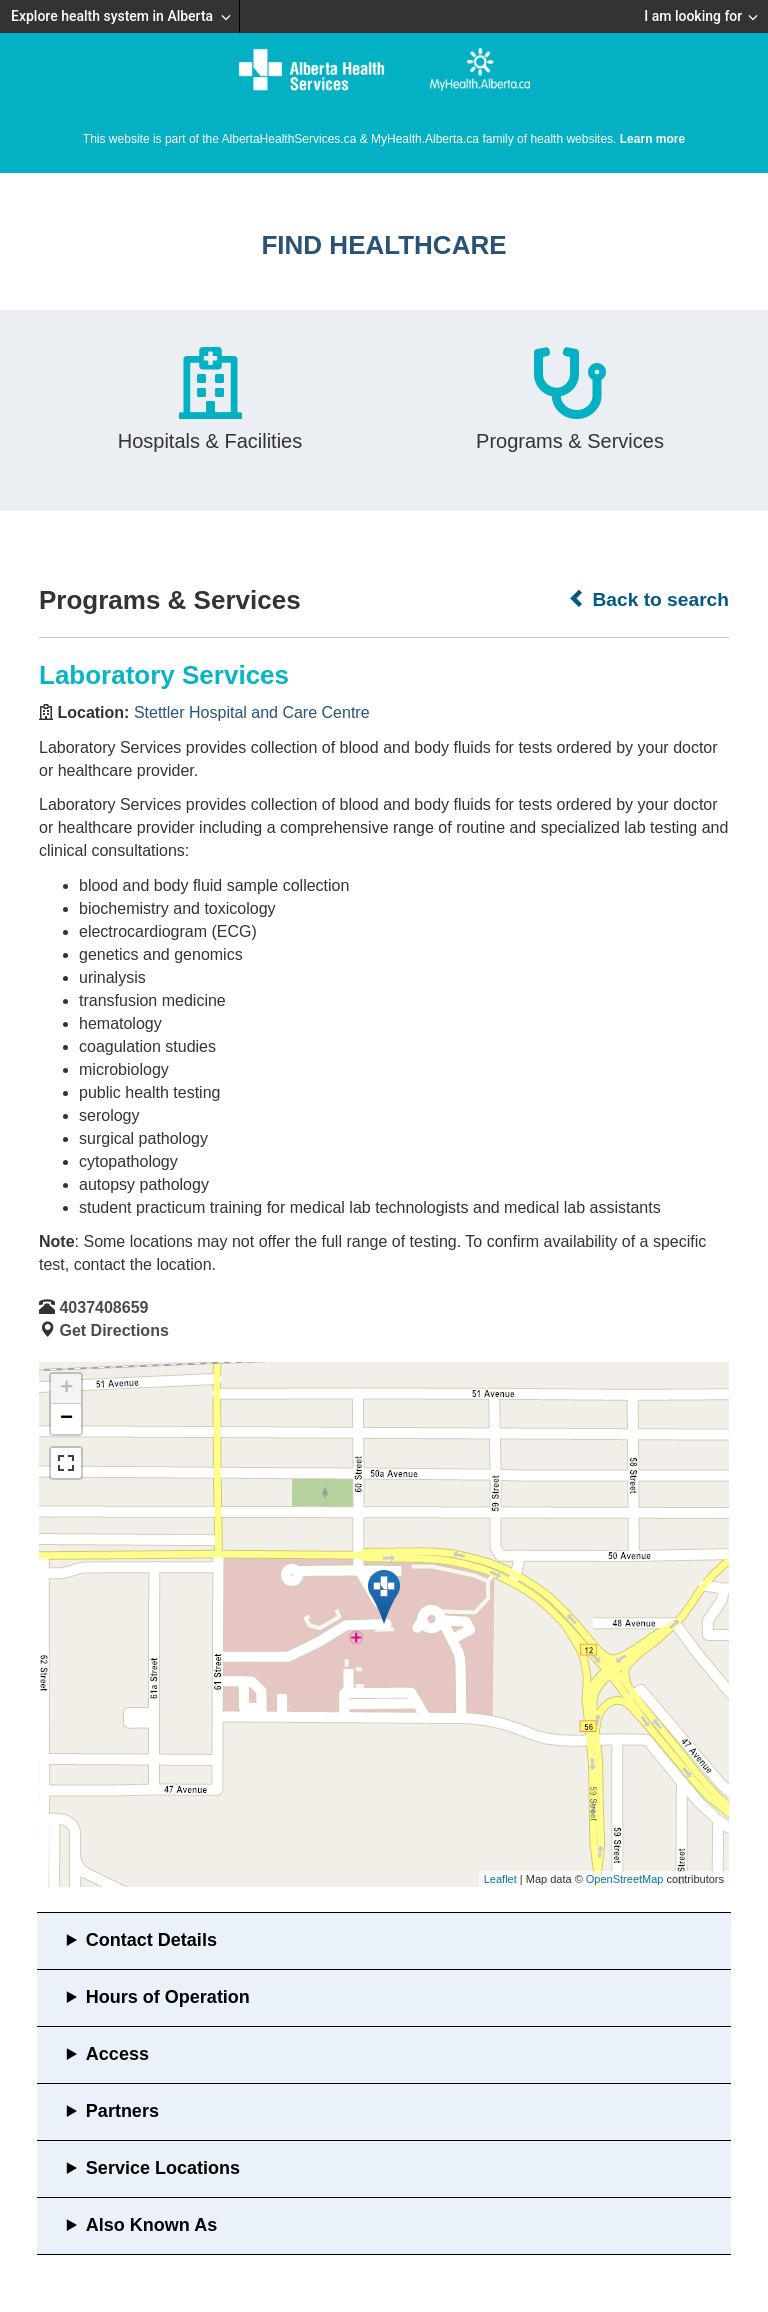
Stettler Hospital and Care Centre (252, 712)
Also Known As (151, 2225)
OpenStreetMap (625, 1879)
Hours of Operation (168, 1997)
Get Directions (113, 1330)
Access (117, 2054)
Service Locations (163, 2168)
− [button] (66, 1419)
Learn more (652, 139)
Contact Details (151, 1940)
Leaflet (500, 1879)
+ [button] (66, 1389)
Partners (122, 2111)
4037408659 (103, 1307)
